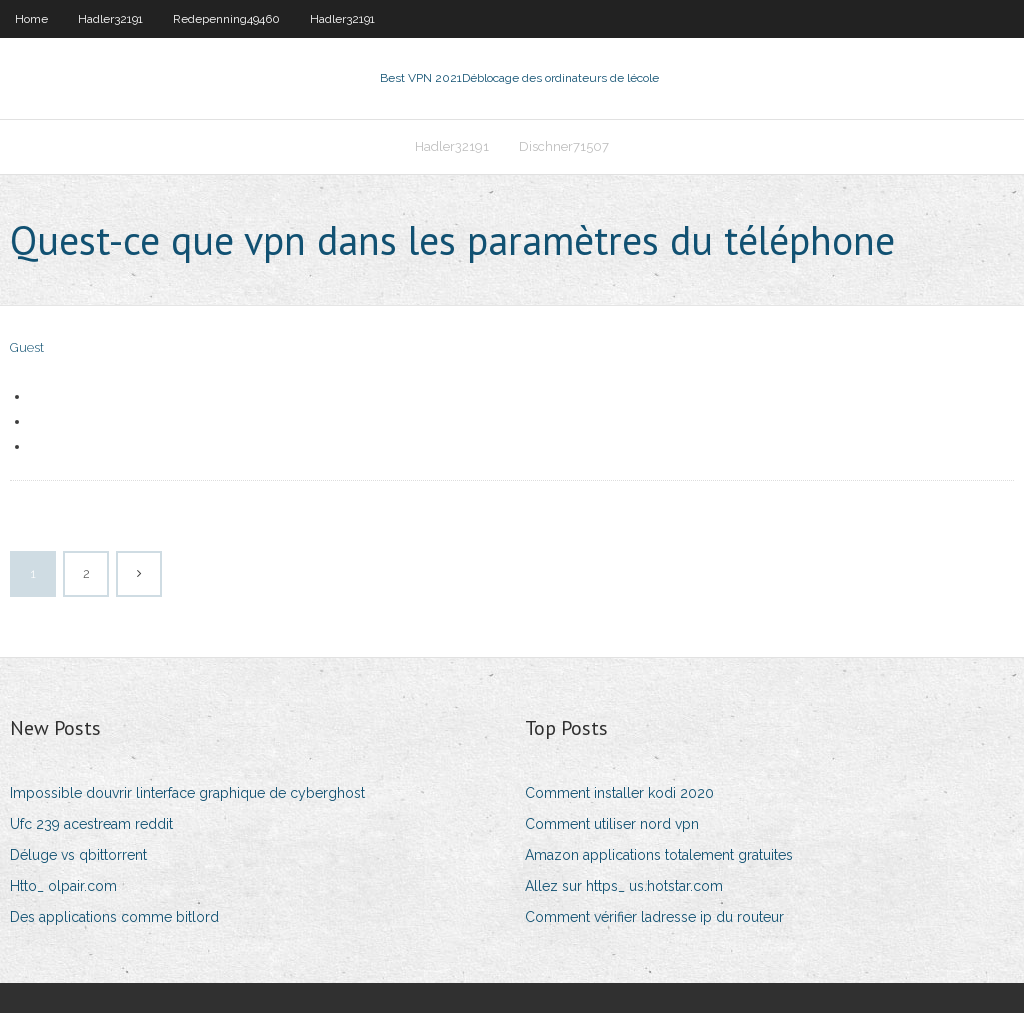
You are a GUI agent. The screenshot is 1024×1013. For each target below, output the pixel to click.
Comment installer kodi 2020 (619, 793)
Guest (27, 347)
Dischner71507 (564, 146)
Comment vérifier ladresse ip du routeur (654, 917)
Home (31, 19)
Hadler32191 (110, 19)
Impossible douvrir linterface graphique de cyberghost (187, 793)
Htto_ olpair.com (63, 886)
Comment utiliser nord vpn (612, 824)
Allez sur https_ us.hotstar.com (624, 886)
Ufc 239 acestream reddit (91, 824)
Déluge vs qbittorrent (78, 855)
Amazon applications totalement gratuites (659, 855)
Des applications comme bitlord (114, 917)
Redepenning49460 (226, 19)
